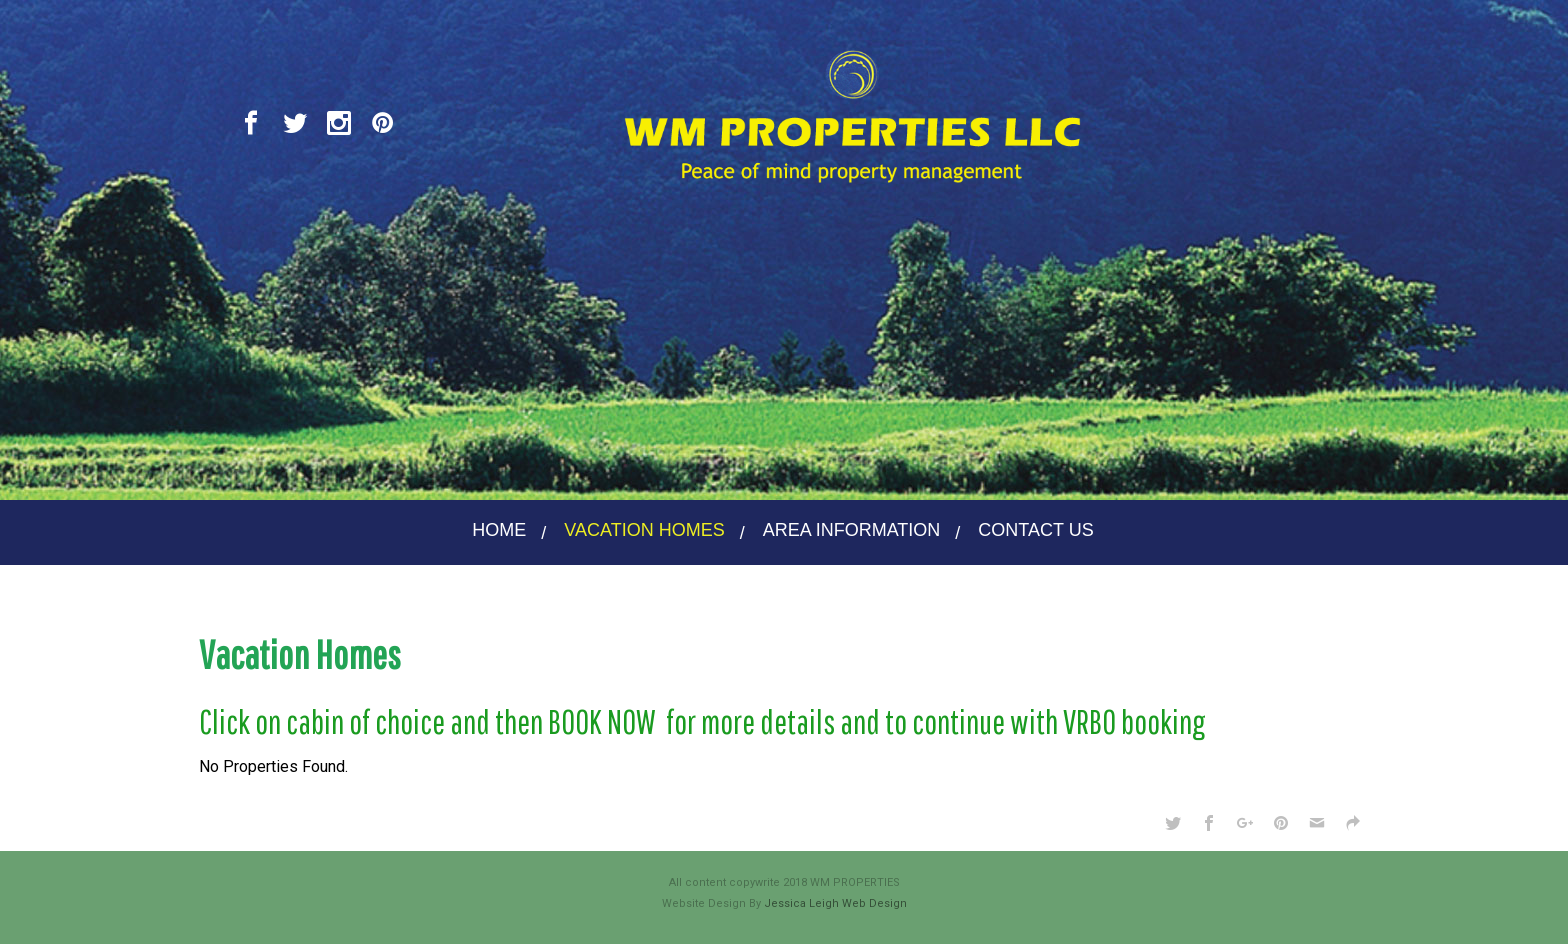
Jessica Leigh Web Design (835, 903)
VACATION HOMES (644, 530)
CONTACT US (1035, 530)
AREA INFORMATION (852, 530)
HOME (499, 530)
